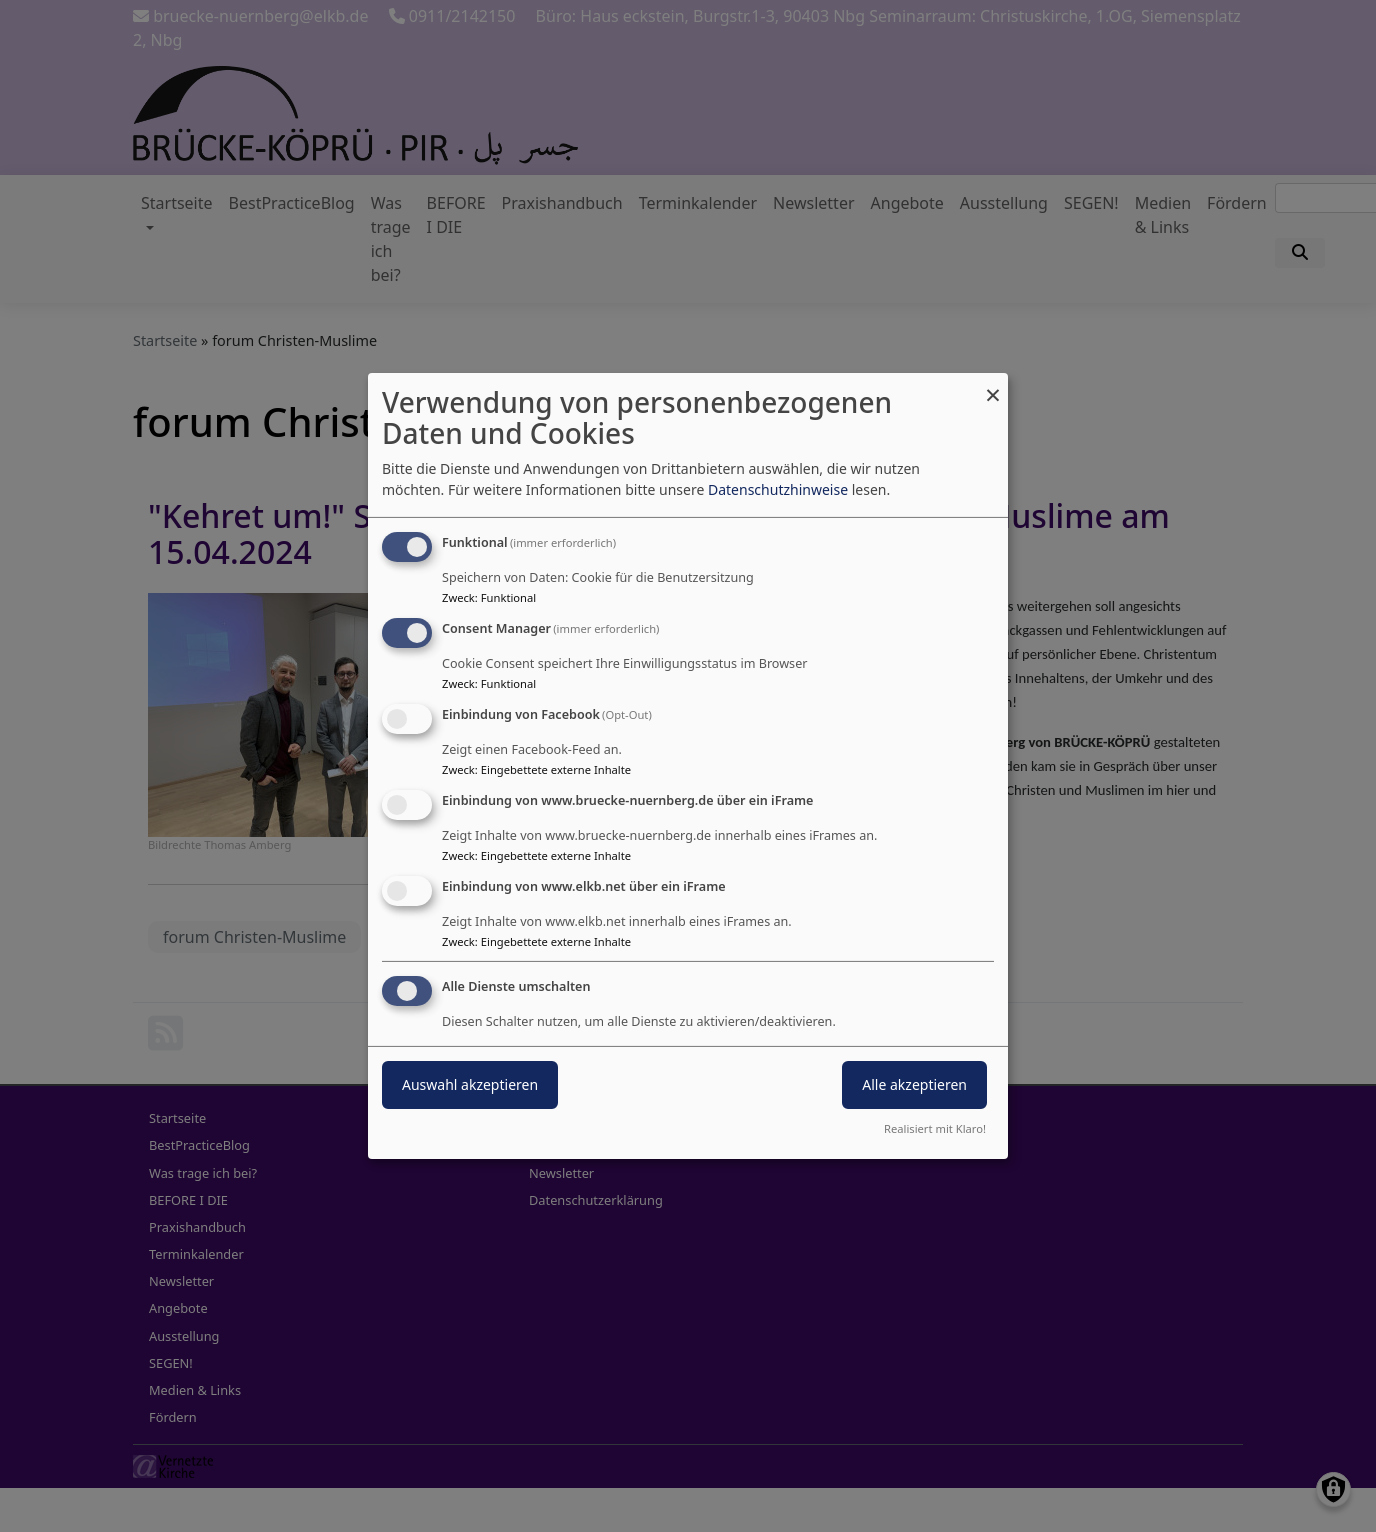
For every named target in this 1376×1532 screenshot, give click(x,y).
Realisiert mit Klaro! (935, 1128)
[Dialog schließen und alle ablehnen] (993, 385)
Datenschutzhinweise (778, 489)
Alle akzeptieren (914, 1084)
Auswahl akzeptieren (470, 1084)
